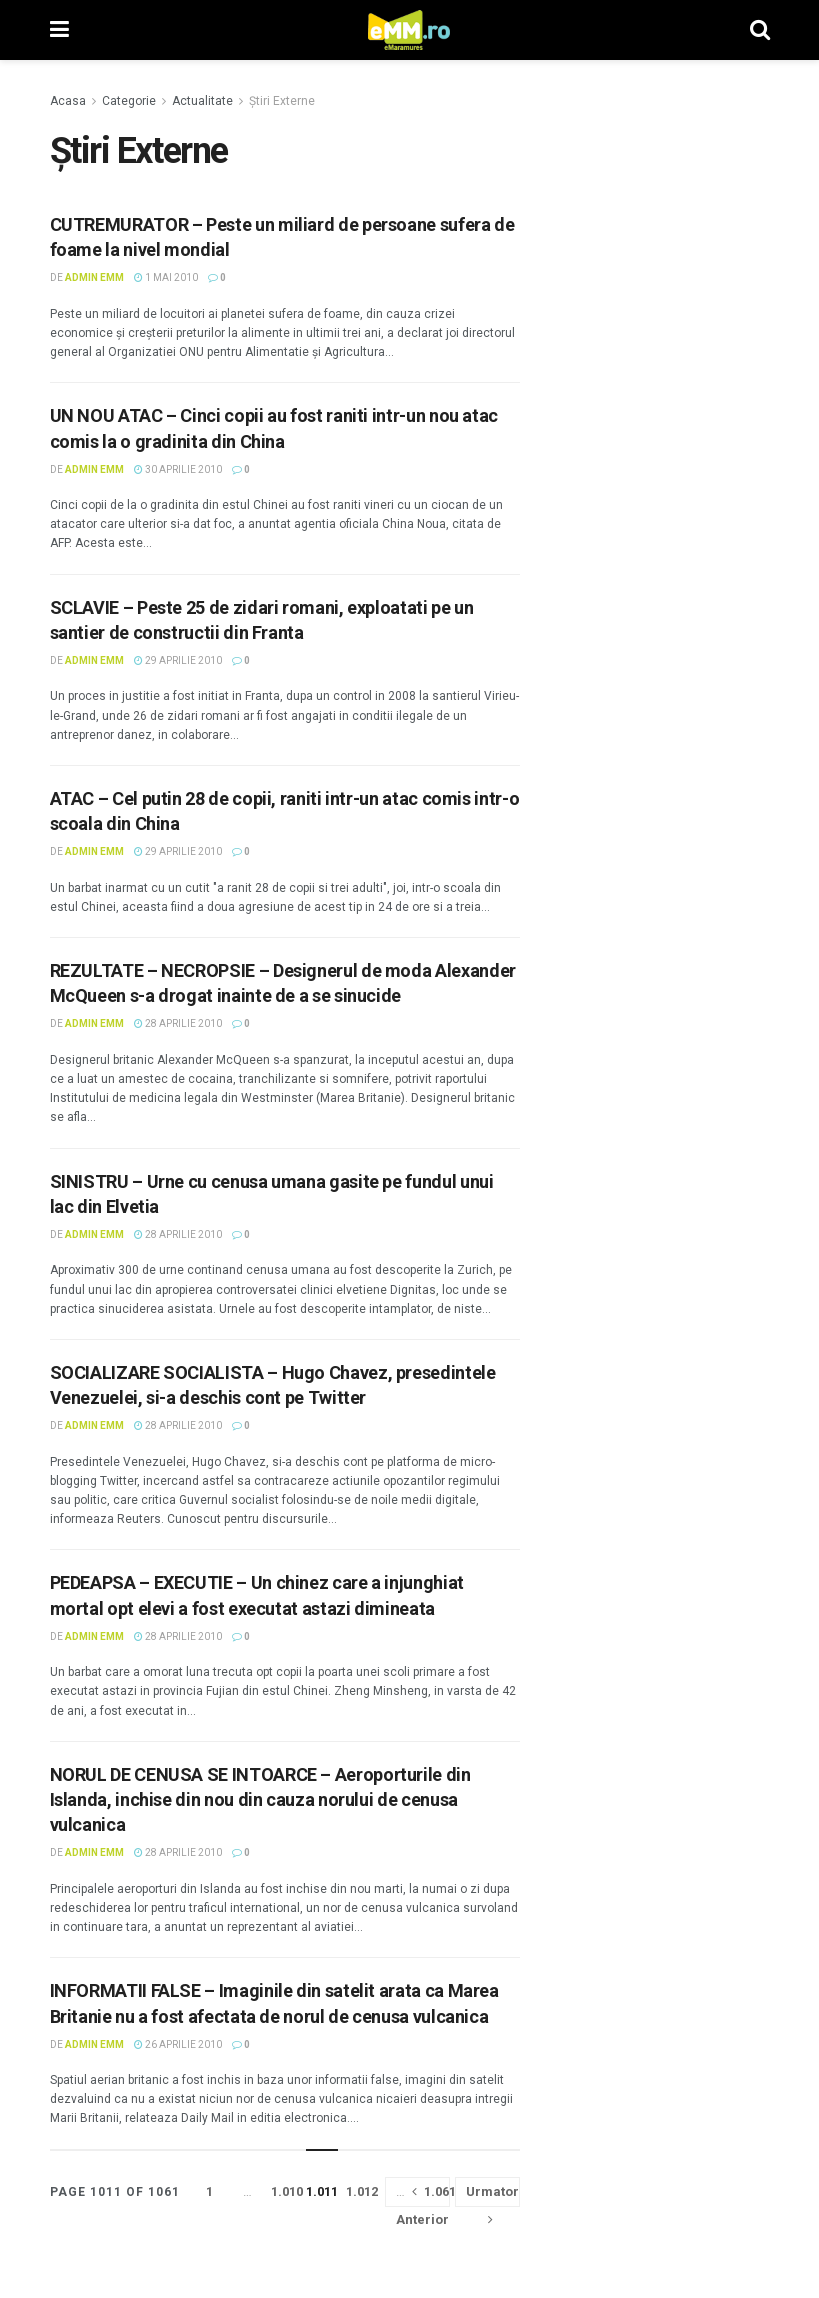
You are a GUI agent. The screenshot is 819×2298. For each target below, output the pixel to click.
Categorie (129, 101)
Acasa (68, 101)
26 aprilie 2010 (178, 2044)
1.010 (287, 2191)
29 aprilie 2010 (178, 660)
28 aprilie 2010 (178, 1023)
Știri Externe (282, 101)
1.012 (362, 2191)
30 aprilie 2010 (178, 469)
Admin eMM (94, 277)
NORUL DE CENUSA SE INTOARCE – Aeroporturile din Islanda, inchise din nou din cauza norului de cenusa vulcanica (260, 1799)
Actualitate (202, 101)
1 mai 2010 (166, 277)
